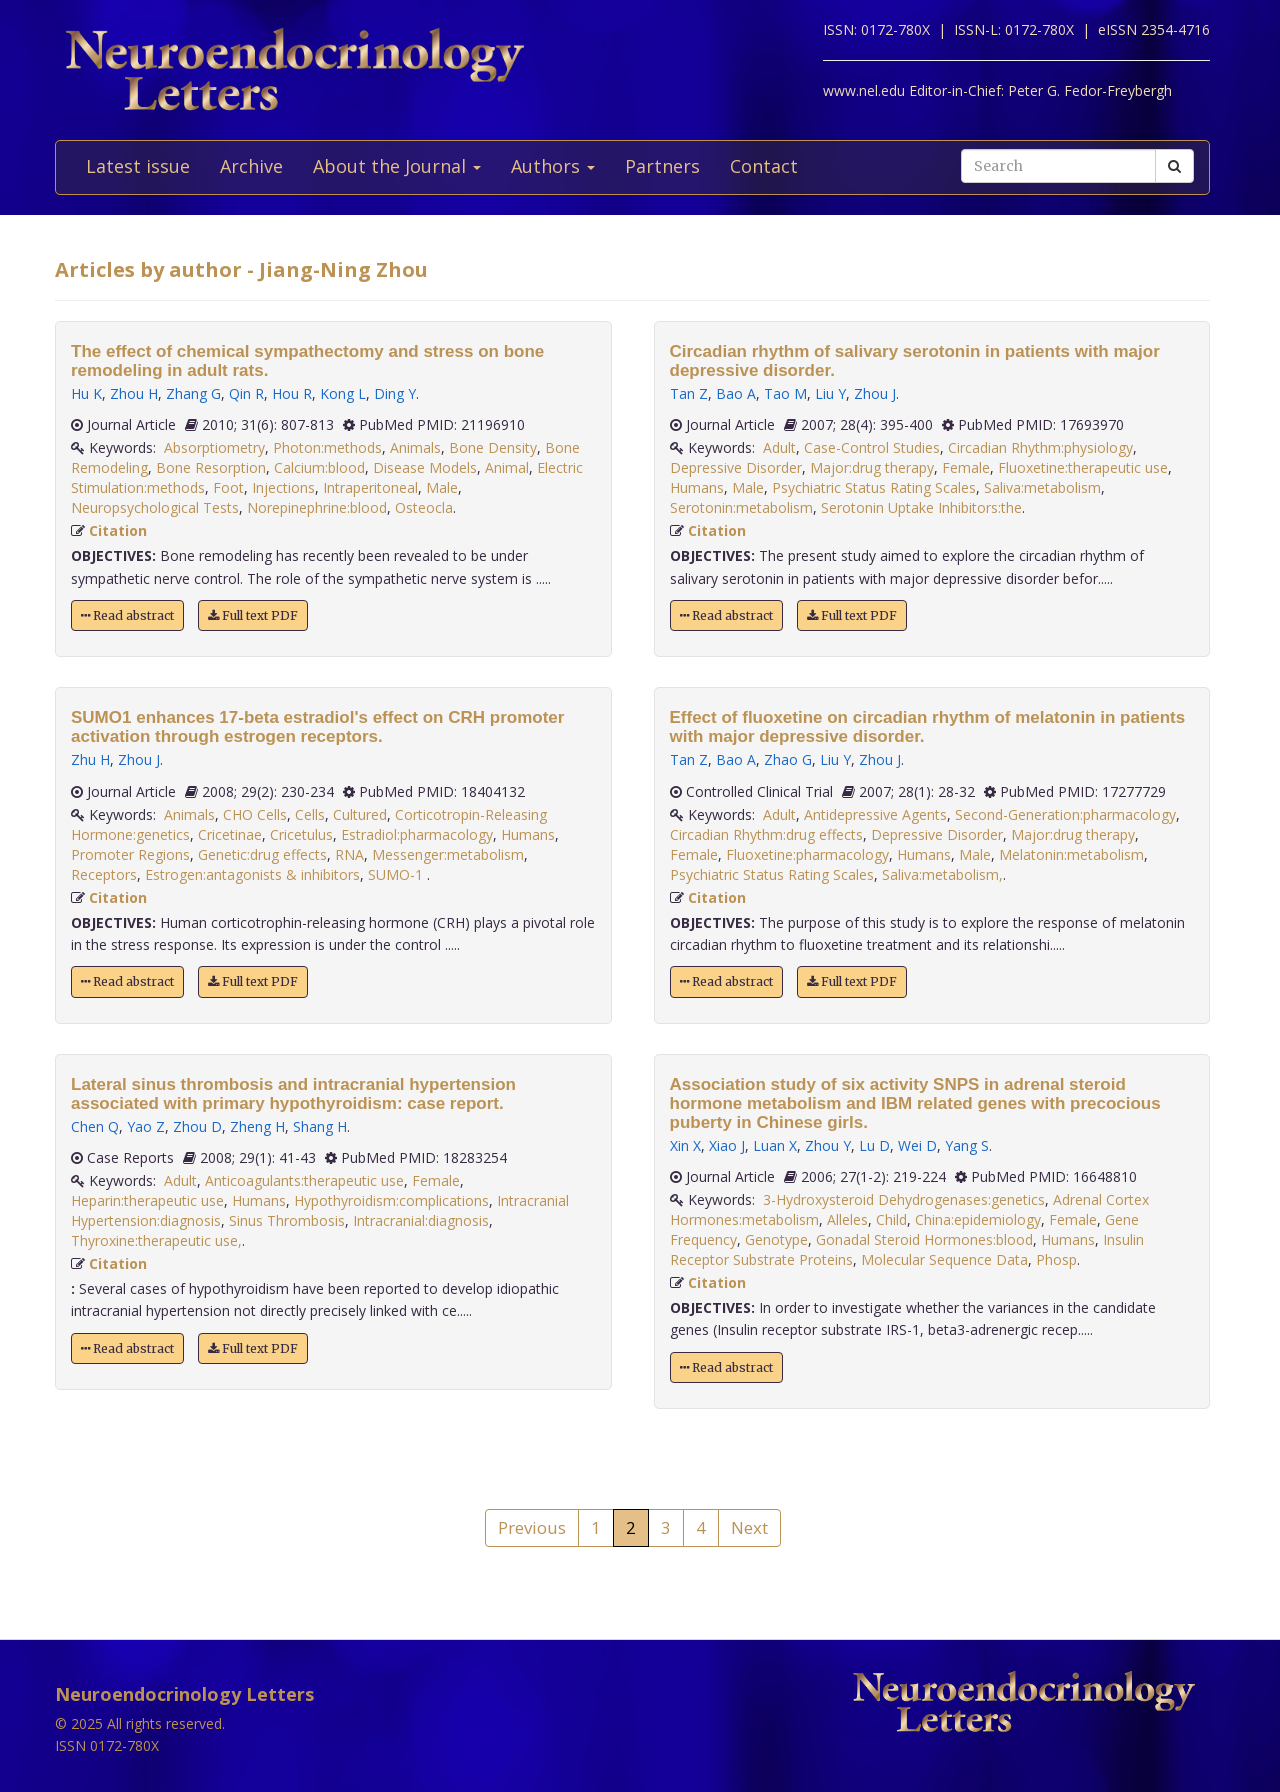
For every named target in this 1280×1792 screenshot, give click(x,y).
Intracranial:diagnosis (421, 1220)
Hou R (292, 393)
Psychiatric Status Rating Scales (874, 487)
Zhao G (788, 759)
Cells (310, 814)
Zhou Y (828, 1145)
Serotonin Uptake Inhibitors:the (921, 507)
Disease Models (425, 467)
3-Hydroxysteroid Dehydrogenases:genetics (904, 1199)
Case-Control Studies (872, 447)
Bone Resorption (211, 467)
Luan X (775, 1145)
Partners (662, 166)
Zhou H (134, 393)
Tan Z (689, 393)
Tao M (785, 393)
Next (749, 1527)
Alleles (847, 1219)
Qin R (246, 393)
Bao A (736, 393)
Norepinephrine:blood (317, 507)
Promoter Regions (130, 854)
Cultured (360, 814)
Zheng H (257, 1126)
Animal (507, 467)
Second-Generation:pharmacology (1065, 814)
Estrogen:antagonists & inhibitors (252, 874)
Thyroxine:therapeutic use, (156, 1240)
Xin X (685, 1145)
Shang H (320, 1126)
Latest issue (138, 166)
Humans (528, 834)
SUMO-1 (397, 874)
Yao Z (146, 1126)
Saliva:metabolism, (942, 874)
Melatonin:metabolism (1071, 854)
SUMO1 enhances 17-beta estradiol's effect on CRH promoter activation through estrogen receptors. (317, 727)
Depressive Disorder (736, 467)
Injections (283, 487)
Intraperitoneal (370, 487)
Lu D (874, 1145)
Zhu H (90, 759)
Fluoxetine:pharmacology (807, 854)
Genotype (776, 1239)
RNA (349, 854)
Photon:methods (327, 447)
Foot (228, 487)
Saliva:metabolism (1042, 487)
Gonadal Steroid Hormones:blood (924, 1239)
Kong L (343, 393)
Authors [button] (553, 166)
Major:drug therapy (872, 467)
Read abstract (127, 615)
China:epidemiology (978, 1219)
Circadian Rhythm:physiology (1040, 447)
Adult (180, 1180)
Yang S (967, 1145)
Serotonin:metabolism (741, 507)
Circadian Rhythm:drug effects (766, 834)
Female (436, 1180)
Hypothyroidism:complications (391, 1200)
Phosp (1056, 1259)
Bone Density (493, 447)
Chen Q (95, 1126)
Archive (251, 166)
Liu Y (830, 393)
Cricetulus (301, 834)
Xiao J (727, 1145)
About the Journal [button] (397, 166)
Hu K (86, 393)
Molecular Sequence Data (944, 1259)
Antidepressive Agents (875, 814)
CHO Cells (255, 814)
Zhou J (139, 759)
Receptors (104, 874)
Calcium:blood (319, 467)
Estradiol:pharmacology (417, 834)
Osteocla (424, 507)
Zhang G (193, 393)
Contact (764, 166)
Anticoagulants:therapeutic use (304, 1180)
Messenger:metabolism (448, 854)
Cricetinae (230, 834)
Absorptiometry (214, 447)
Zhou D (197, 1126)
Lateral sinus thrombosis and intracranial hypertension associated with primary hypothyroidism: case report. (293, 1094)
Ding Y (395, 393)
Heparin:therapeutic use (147, 1200)
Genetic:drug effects (262, 854)
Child (891, 1219)
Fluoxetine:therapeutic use (1083, 467)
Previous (532, 1527)
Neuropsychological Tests (155, 507)
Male (442, 487)
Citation (118, 530)
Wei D (917, 1145)
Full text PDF (253, 615)
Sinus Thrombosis (287, 1220)
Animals (415, 447)
